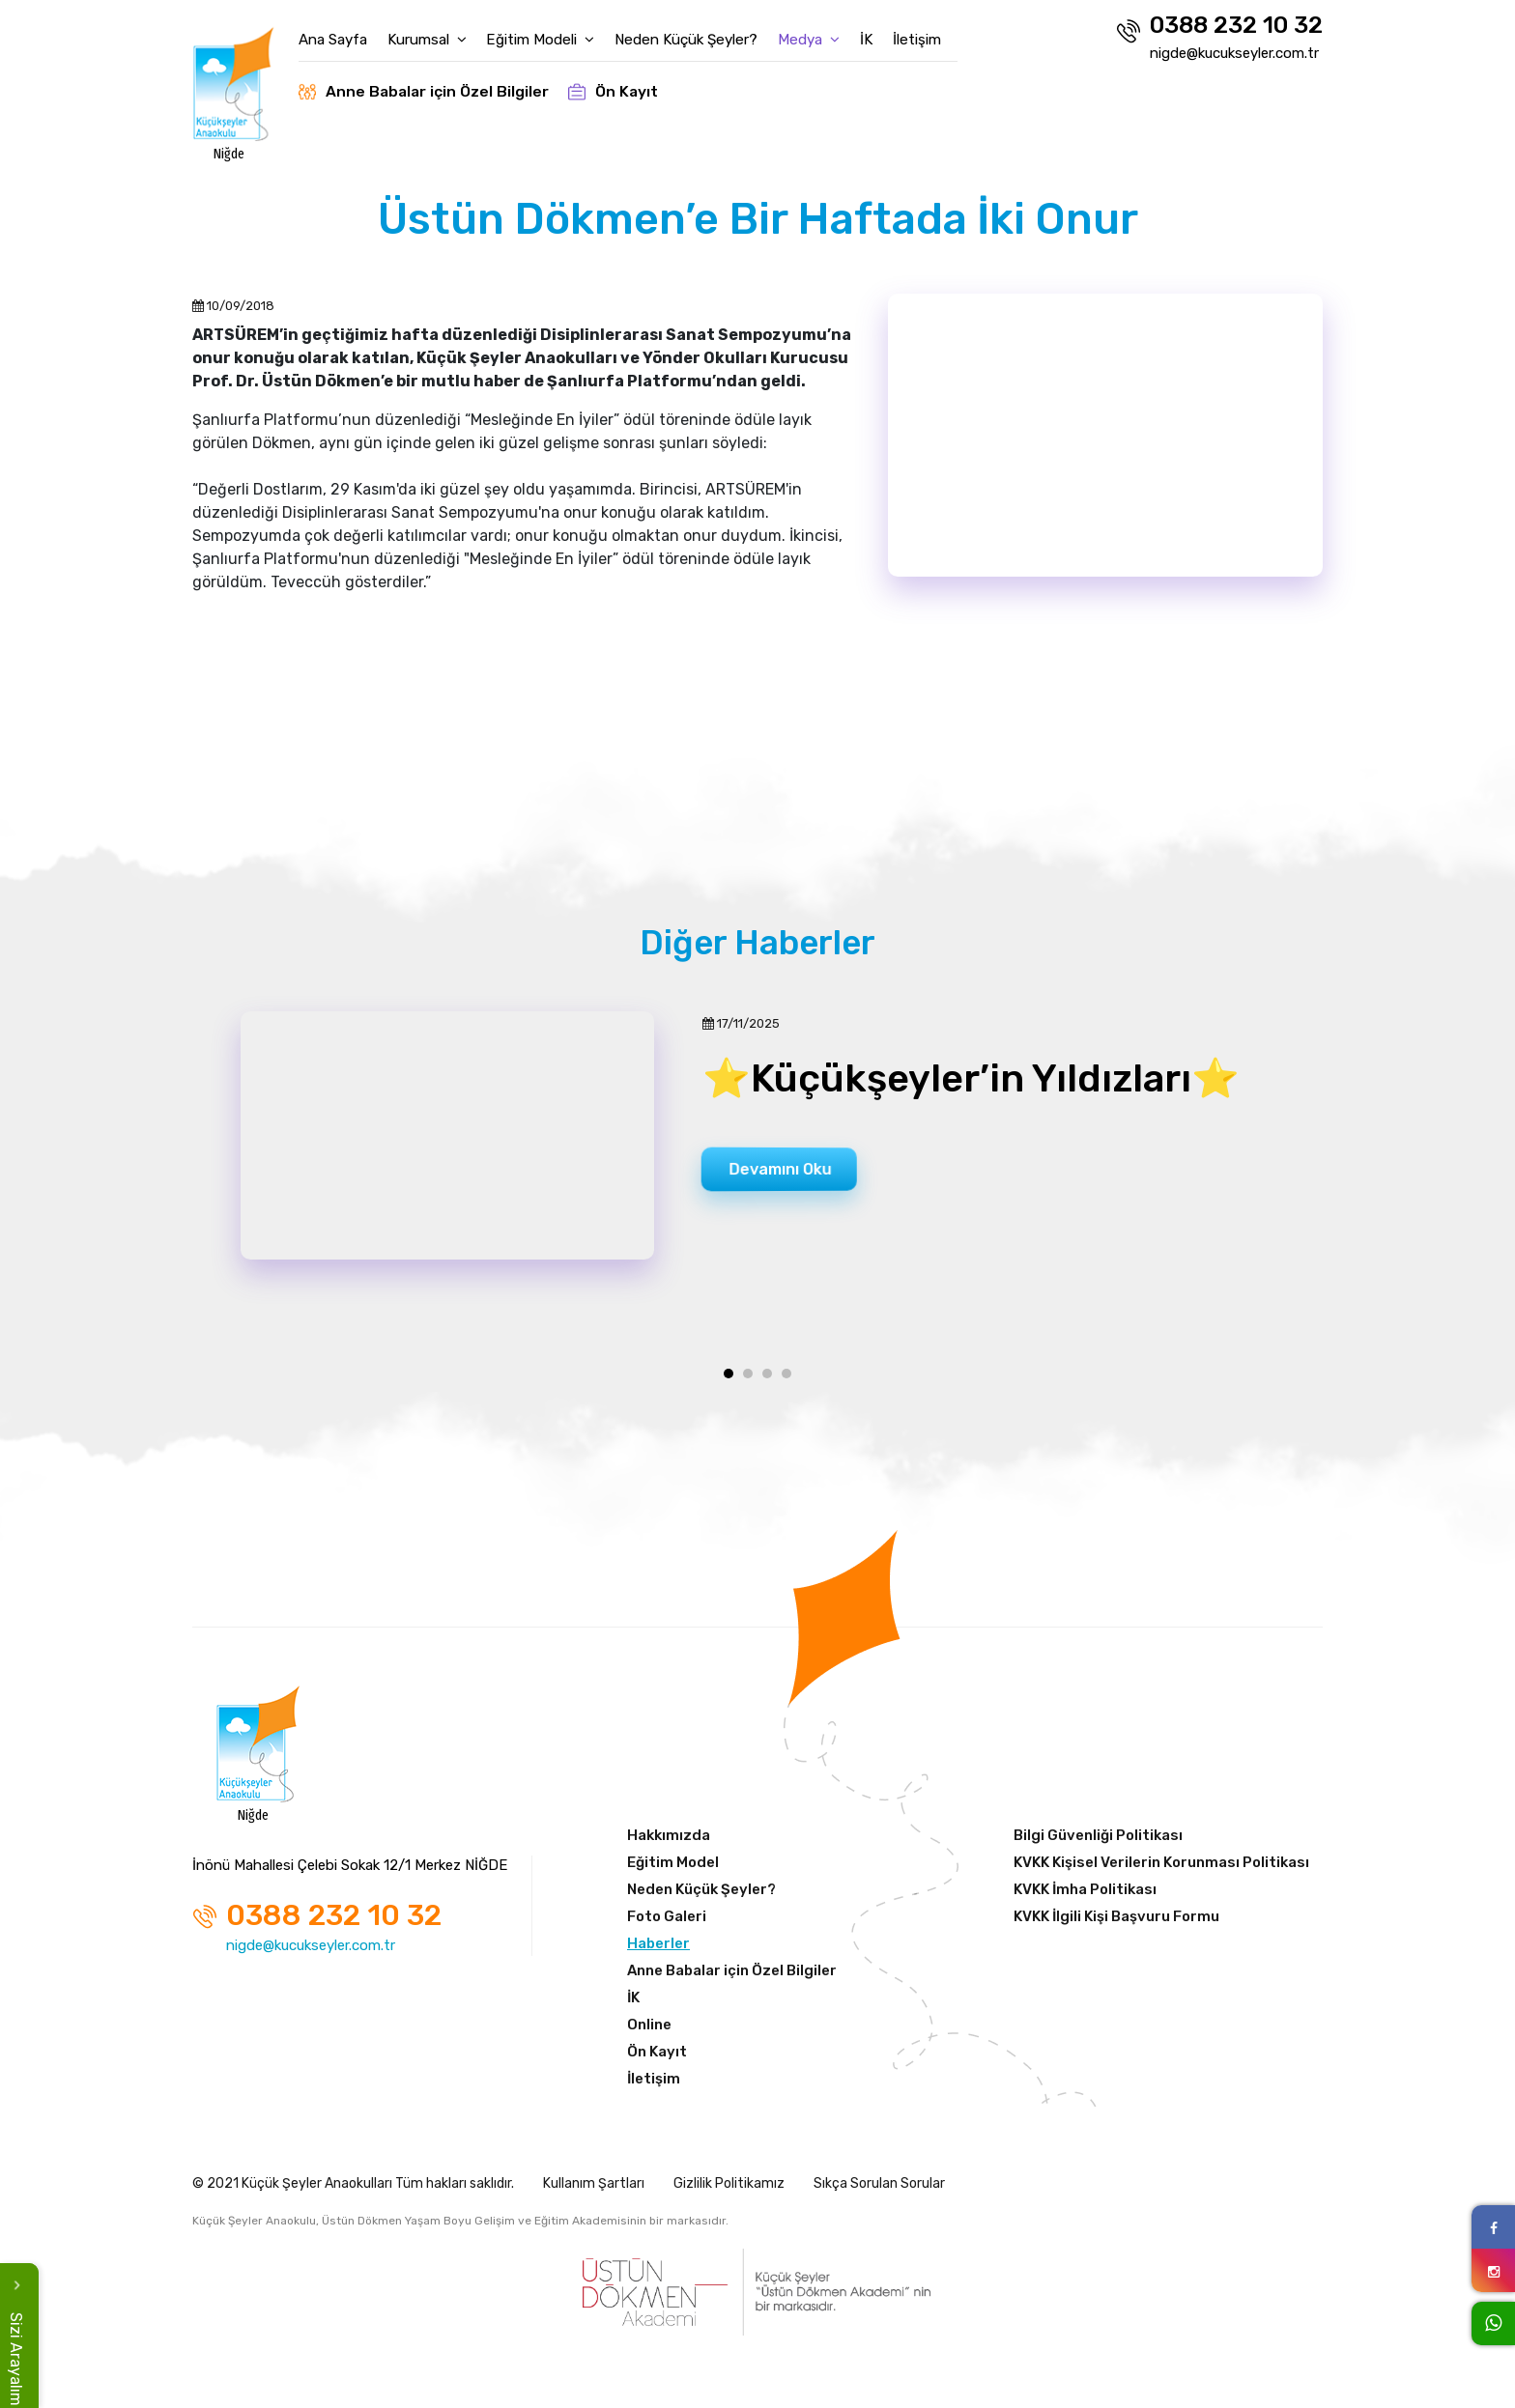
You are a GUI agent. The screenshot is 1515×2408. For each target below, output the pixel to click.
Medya (830, 31)
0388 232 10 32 (1219, 27)
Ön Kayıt (635, 81)
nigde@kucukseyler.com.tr (1234, 53)
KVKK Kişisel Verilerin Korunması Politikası (1161, 1870)
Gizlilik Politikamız (729, 2191)
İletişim (943, 31)
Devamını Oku (793, 1171)
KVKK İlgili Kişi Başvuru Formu (1116, 1924)
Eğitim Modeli (563, 31)
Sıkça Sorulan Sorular (879, 2191)
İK (890, 31)
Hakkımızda (668, 1843)
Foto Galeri (666, 1924)
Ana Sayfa (352, 31)
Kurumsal (448, 31)
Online (649, 2032)
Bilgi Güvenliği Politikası (1098, 1843)
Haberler (658, 1951)
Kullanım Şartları (593, 2191)
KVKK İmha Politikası (1085, 1897)
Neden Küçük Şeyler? (708, 31)
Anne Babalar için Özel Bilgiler (444, 81)
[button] (728, 1381)
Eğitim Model (673, 1870)
